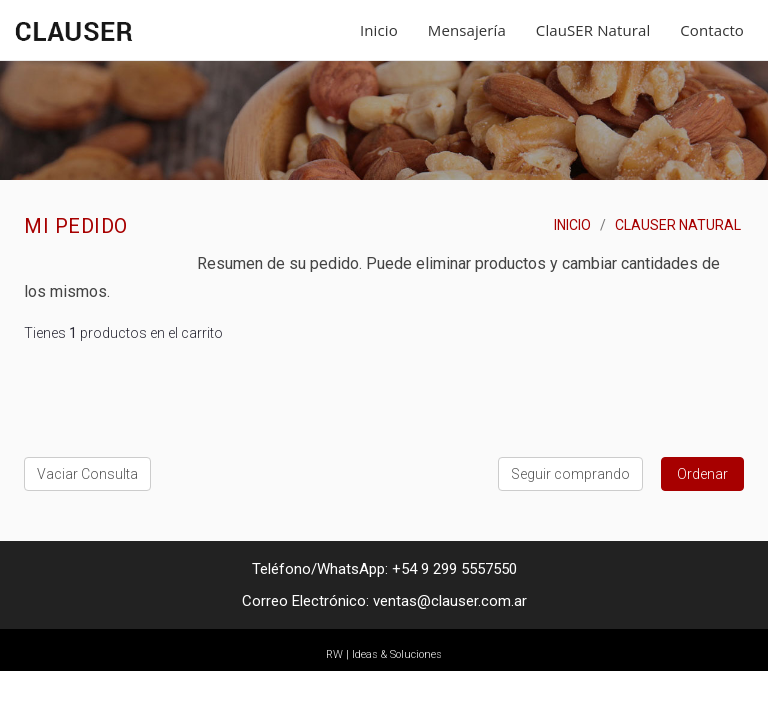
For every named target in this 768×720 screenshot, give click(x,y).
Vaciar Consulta (87, 474)
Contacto (712, 30)
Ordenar (702, 474)
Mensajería (467, 30)
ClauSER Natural (593, 30)
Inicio (379, 30)
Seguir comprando (570, 474)
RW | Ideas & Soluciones (384, 654)
